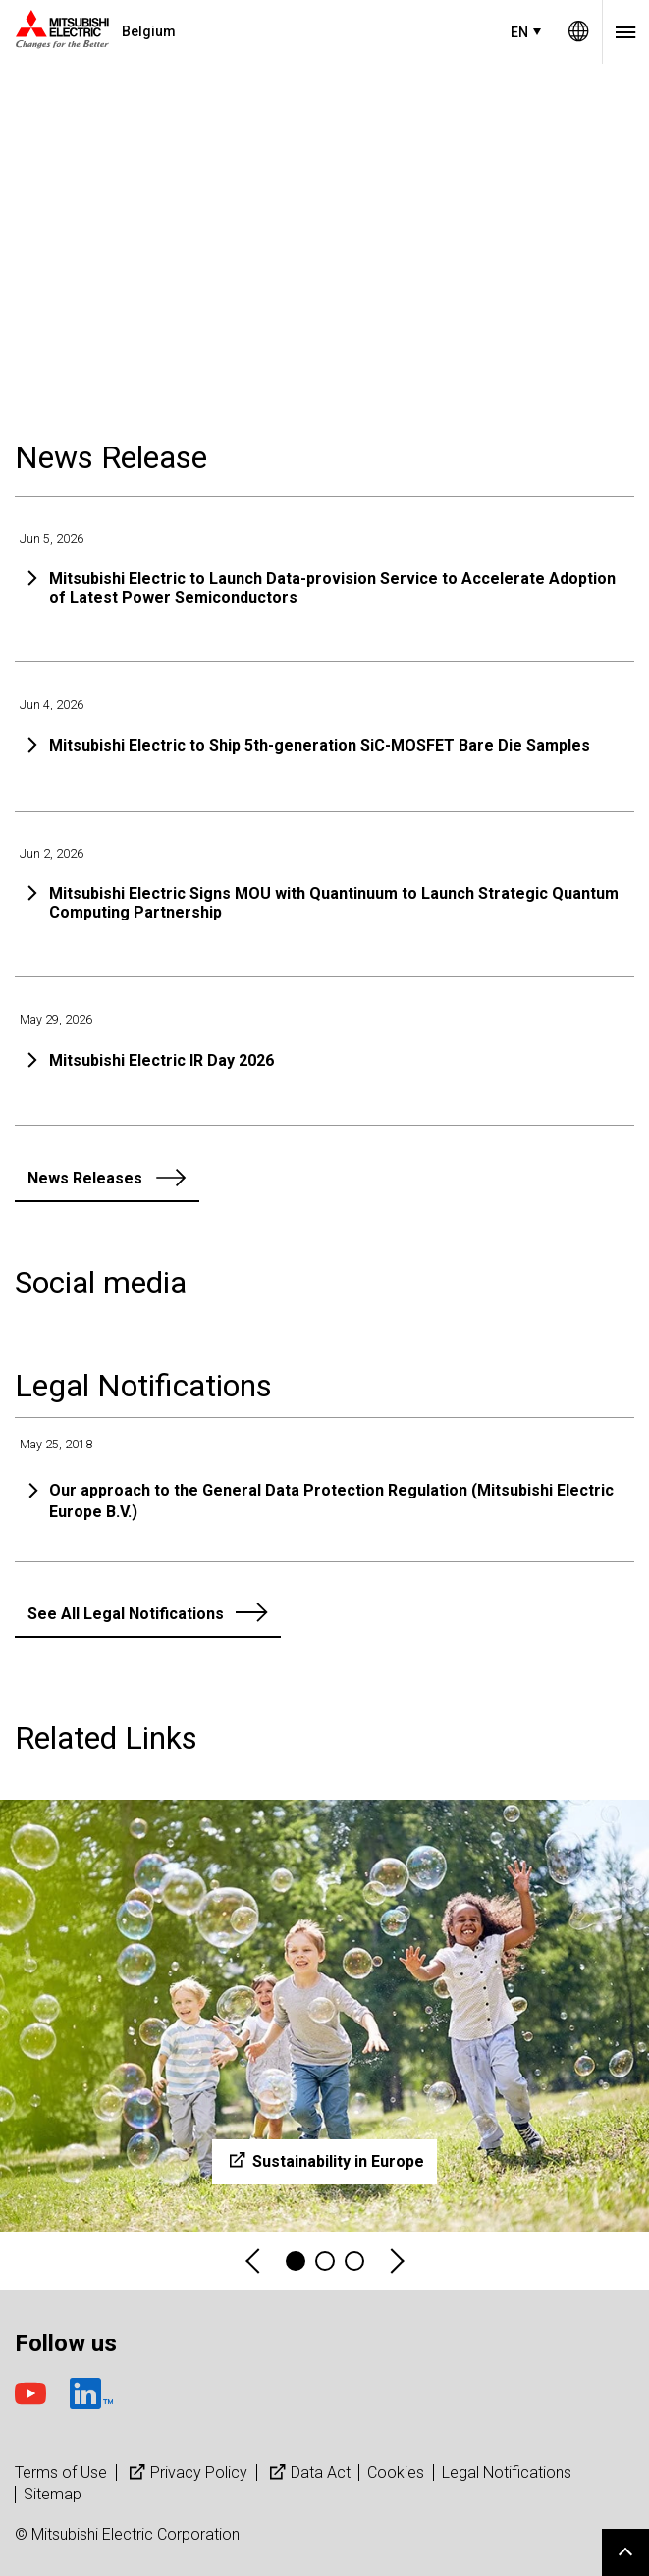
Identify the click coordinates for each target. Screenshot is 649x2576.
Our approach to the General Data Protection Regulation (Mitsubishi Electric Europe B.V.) (331, 1501)
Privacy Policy (186, 2472)
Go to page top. (625, 2552)
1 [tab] (295, 2261)
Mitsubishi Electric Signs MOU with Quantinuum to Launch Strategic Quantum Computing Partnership (334, 902)
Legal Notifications (506, 2472)
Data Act (308, 2472)
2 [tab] (325, 2261)
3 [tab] (354, 2261)
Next (396, 2261)
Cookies (395, 2472)
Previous (254, 2261)
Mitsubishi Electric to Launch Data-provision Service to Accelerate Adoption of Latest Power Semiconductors (332, 587)
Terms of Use (61, 2472)
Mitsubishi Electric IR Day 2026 (161, 1060)
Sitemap (52, 2494)
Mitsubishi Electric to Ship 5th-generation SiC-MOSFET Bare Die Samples (319, 745)
